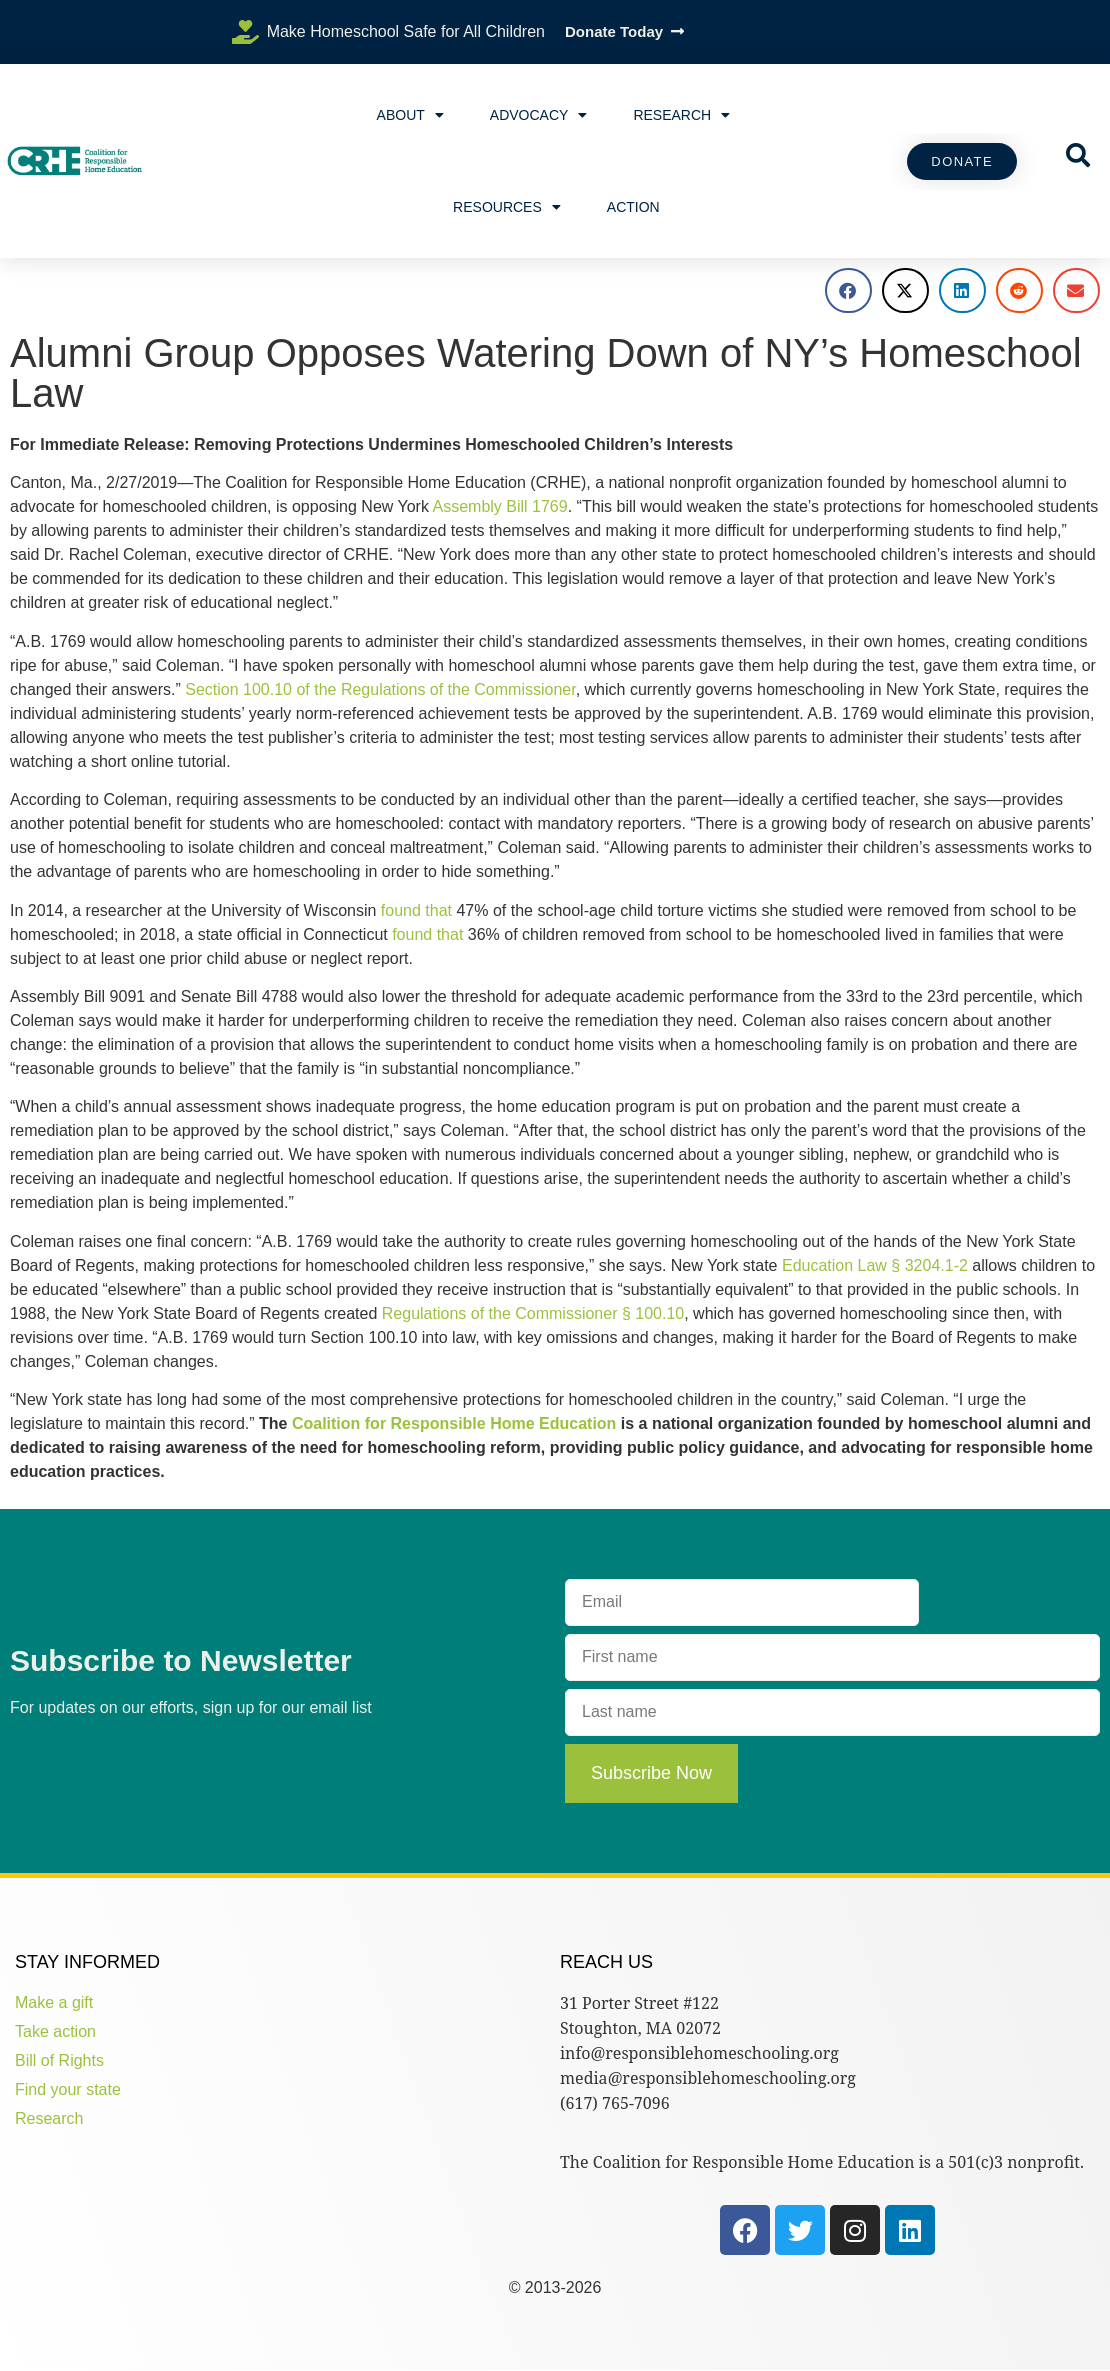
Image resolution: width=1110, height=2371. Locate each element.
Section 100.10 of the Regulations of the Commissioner (380, 689)
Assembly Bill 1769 (499, 506)
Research (681, 115)
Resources (507, 207)
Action (633, 207)
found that (416, 910)
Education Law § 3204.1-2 (875, 1265)
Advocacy (539, 115)
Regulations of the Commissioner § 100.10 (533, 1313)
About (410, 115)
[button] (848, 290)
